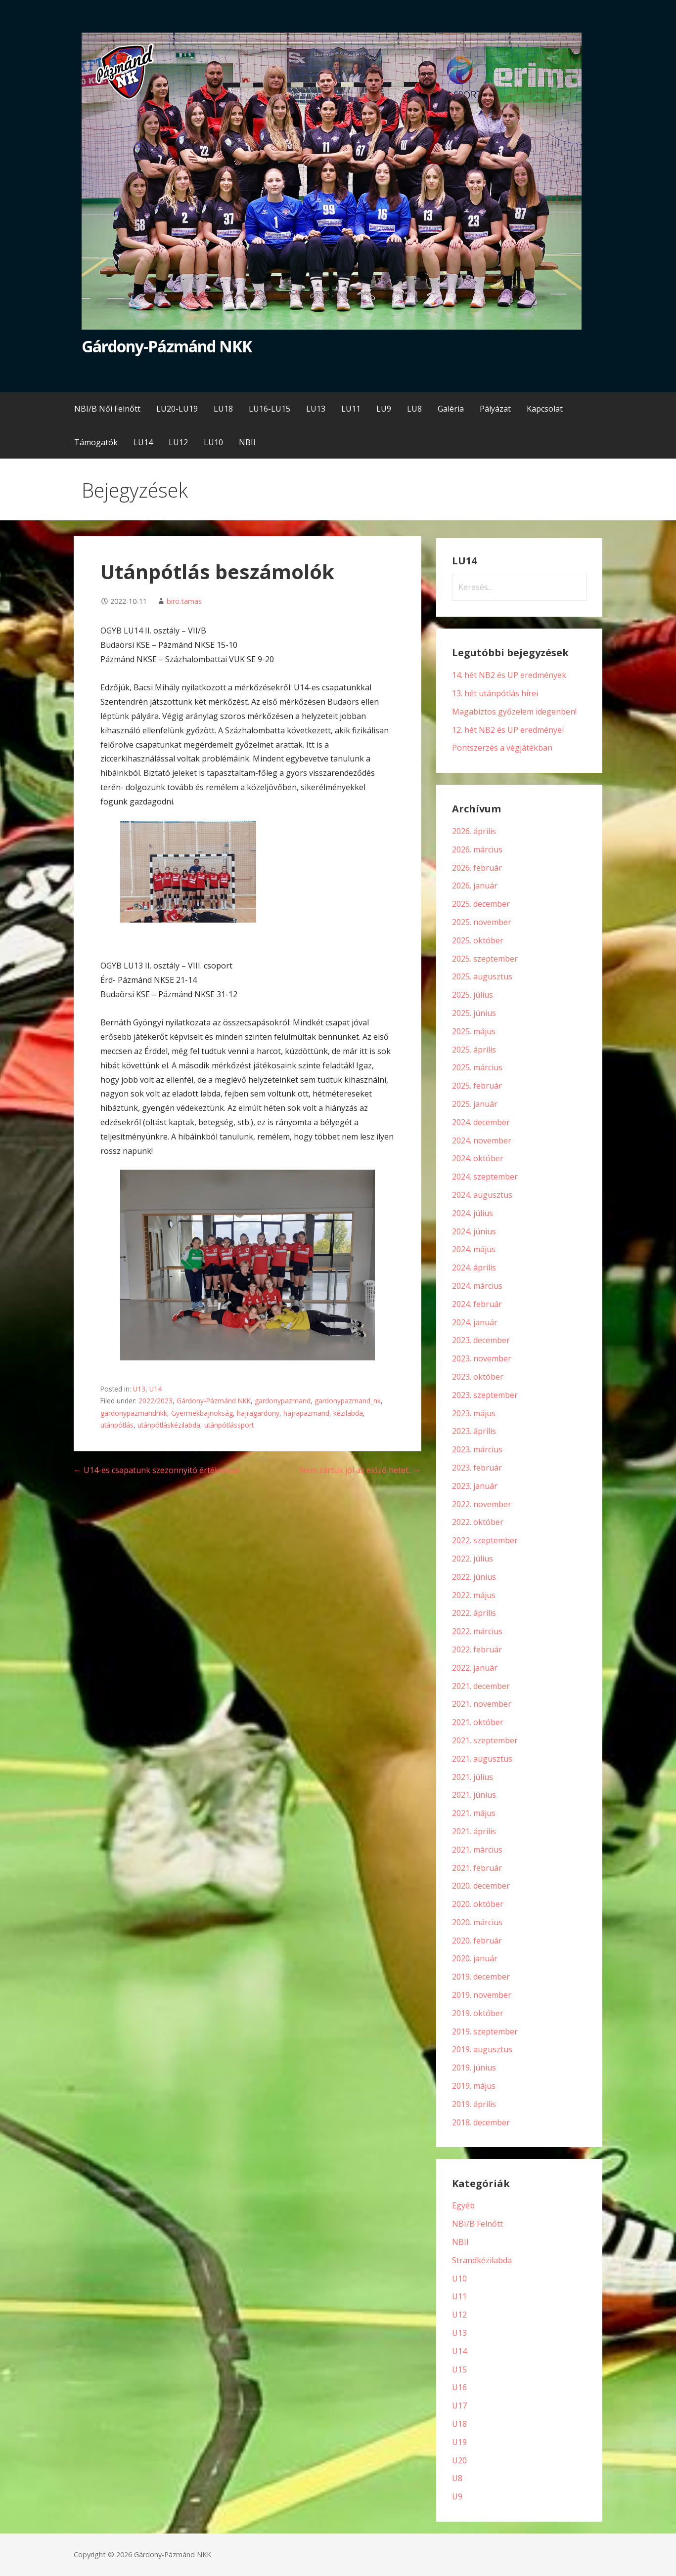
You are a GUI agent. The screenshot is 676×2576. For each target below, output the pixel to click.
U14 (155, 1389)
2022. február (477, 1649)
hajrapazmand (306, 1413)
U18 (459, 2423)
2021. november (481, 1703)
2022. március (477, 1631)
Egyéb (463, 2205)
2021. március (477, 1849)
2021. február (477, 1867)
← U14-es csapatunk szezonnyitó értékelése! (157, 1470)
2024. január (474, 1322)
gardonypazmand (283, 1400)
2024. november (481, 1140)
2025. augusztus (482, 976)
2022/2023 (155, 1400)
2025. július (472, 994)
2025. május (474, 1031)
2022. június (474, 1576)
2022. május (474, 1595)
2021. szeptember (485, 1740)
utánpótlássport (229, 1425)
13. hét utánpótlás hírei (495, 693)
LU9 (383, 408)
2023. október (477, 1376)
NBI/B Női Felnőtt (107, 408)
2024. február (477, 1304)
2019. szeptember (485, 2031)
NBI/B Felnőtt (477, 2223)
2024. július (472, 1213)
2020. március (477, 1922)
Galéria (451, 408)
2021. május (474, 1813)
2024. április (474, 1267)
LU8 (414, 408)
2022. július (472, 1558)
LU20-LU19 (177, 408)
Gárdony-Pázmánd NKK (167, 346)
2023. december (481, 1340)
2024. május (474, 1249)
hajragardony (258, 1413)
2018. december (481, 2122)
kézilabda (348, 1413)
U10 (459, 2278)
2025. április (474, 1049)
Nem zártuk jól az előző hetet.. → (360, 1470)
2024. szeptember (485, 1176)
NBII (247, 442)
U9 (457, 2496)
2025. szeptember (485, 958)
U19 (459, 2442)
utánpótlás (117, 1425)
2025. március (477, 1067)
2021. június (474, 1794)
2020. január (474, 1958)
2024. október (477, 1158)
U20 (459, 2460)
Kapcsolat (545, 408)
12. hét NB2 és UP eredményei (508, 729)
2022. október (477, 1522)
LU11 (351, 408)
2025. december (481, 903)
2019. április (474, 2104)
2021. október (477, 1722)
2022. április (474, 1612)
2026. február (477, 867)
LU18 (223, 408)
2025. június (474, 1013)
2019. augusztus (482, 2049)
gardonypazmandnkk (133, 1413)
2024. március (477, 1285)
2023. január (474, 1485)
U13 (139, 1389)
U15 (459, 2369)
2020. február (477, 1940)
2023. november (481, 1358)
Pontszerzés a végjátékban (502, 747)
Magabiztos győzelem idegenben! (514, 711)
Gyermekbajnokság (202, 1413)
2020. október (477, 1904)
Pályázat (495, 408)
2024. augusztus (482, 1194)
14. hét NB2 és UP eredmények (509, 675)
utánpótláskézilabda (168, 1425)
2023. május (474, 1413)
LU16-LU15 (269, 408)
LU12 (178, 442)
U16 (459, 2387)
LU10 (213, 442)
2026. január (474, 885)
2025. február (477, 1085)
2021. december (481, 1686)
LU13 (315, 408)
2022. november (481, 1504)
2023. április (474, 1431)
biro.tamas (184, 601)
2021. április (474, 1831)
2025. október (477, 940)
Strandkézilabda (482, 2260)
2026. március (477, 849)
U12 (459, 2314)
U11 (459, 2296)
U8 (457, 2478)
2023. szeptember (485, 1395)
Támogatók (96, 442)
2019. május (474, 2085)
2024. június (474, 1231)
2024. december (481, 1122)
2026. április (474, 831)
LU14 (143, 442)
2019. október (477, 2013)
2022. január (474, 1667)
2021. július (472, 1777)
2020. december (481, 1885)
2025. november (481, 922)
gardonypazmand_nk (348, 1400)
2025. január (474, 1103)
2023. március (477, 1449)
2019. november (481, 1994)
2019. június (474, 2067)
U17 (459, 2405)
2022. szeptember (485, 1540)
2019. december (481, 1976)
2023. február (477, 1467)
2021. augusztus (482, 1758)
